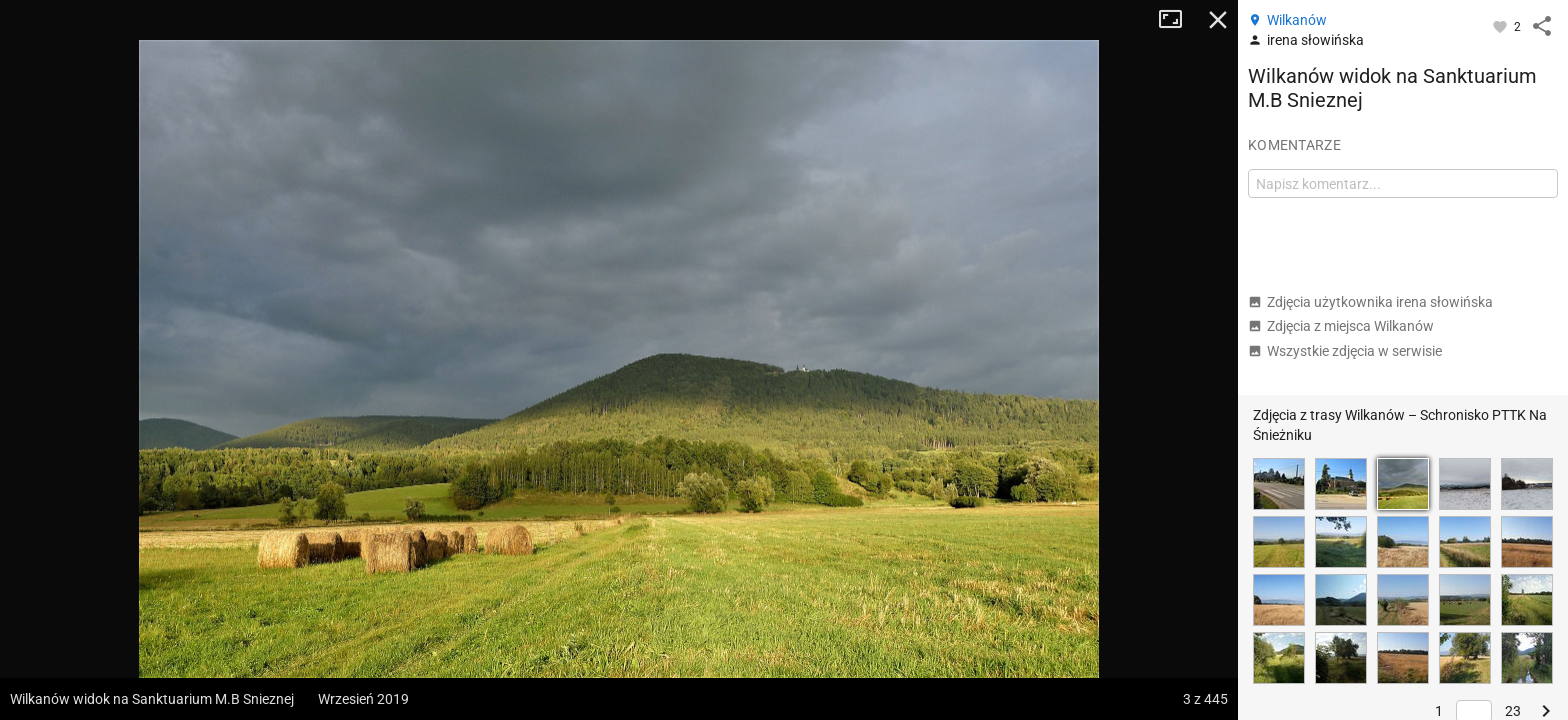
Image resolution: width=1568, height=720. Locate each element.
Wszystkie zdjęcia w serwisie (1345, 351)
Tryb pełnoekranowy (1178, 20)
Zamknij (1218, 20)
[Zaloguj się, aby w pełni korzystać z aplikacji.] (1501, 26)
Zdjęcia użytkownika (1370, 302)
